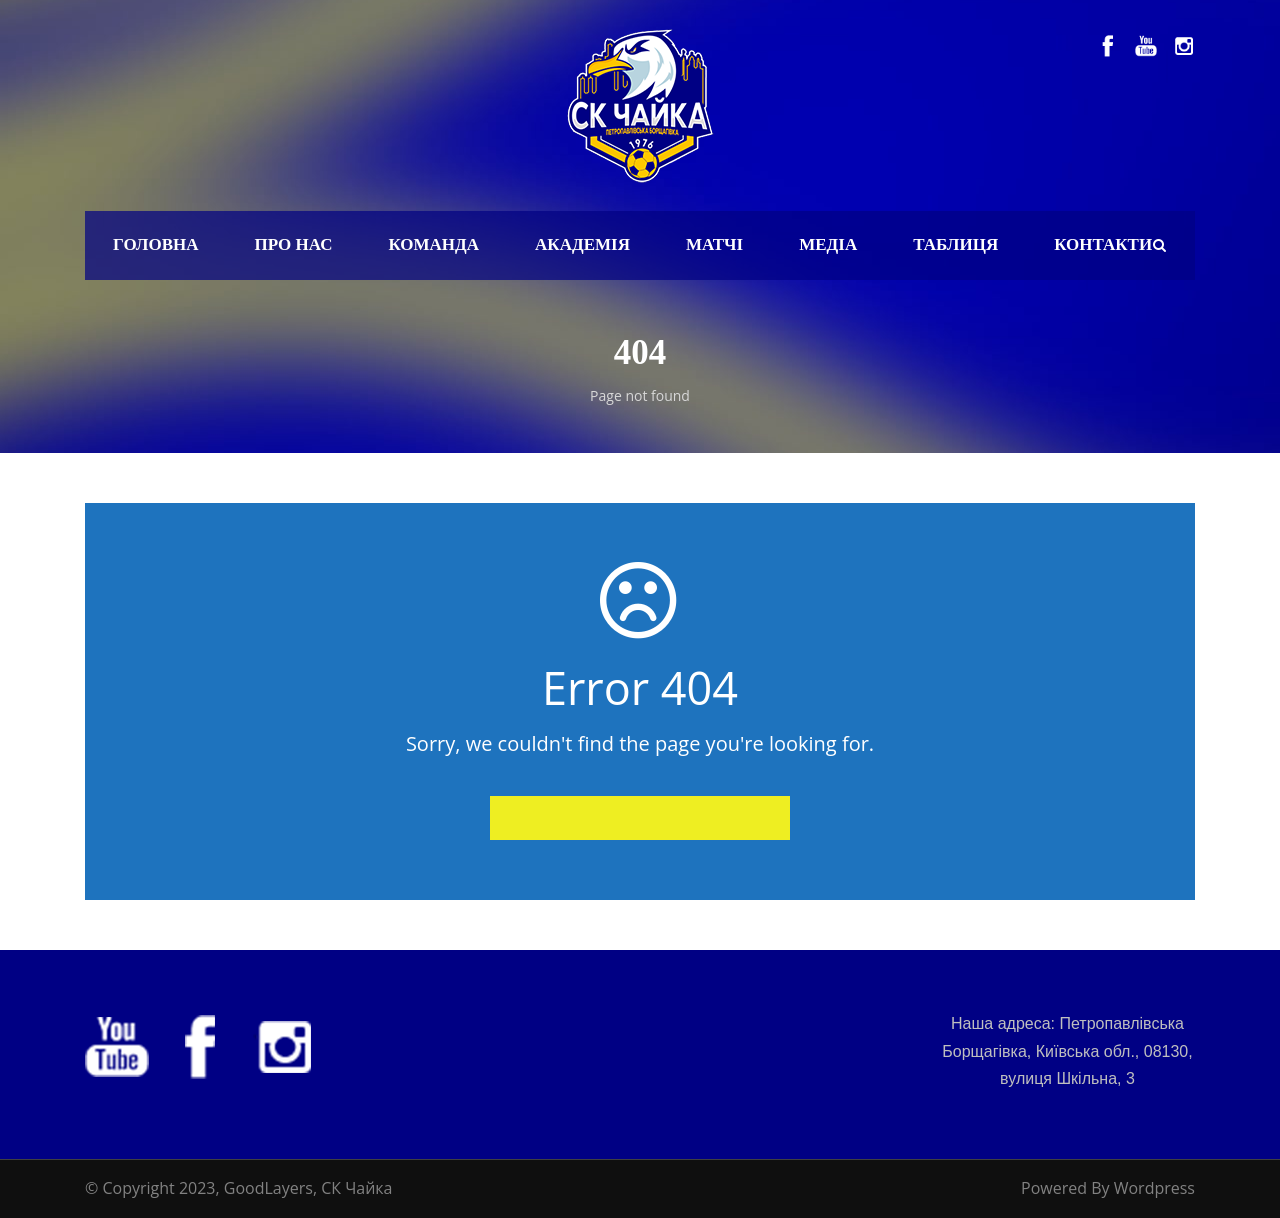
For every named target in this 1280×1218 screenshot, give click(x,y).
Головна (156, 244)
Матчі (714, 244)
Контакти (1103, 244)
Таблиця (955, 244)
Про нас (294, 244)
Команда (433, 244)
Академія (582, 244)
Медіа (828, 244)
